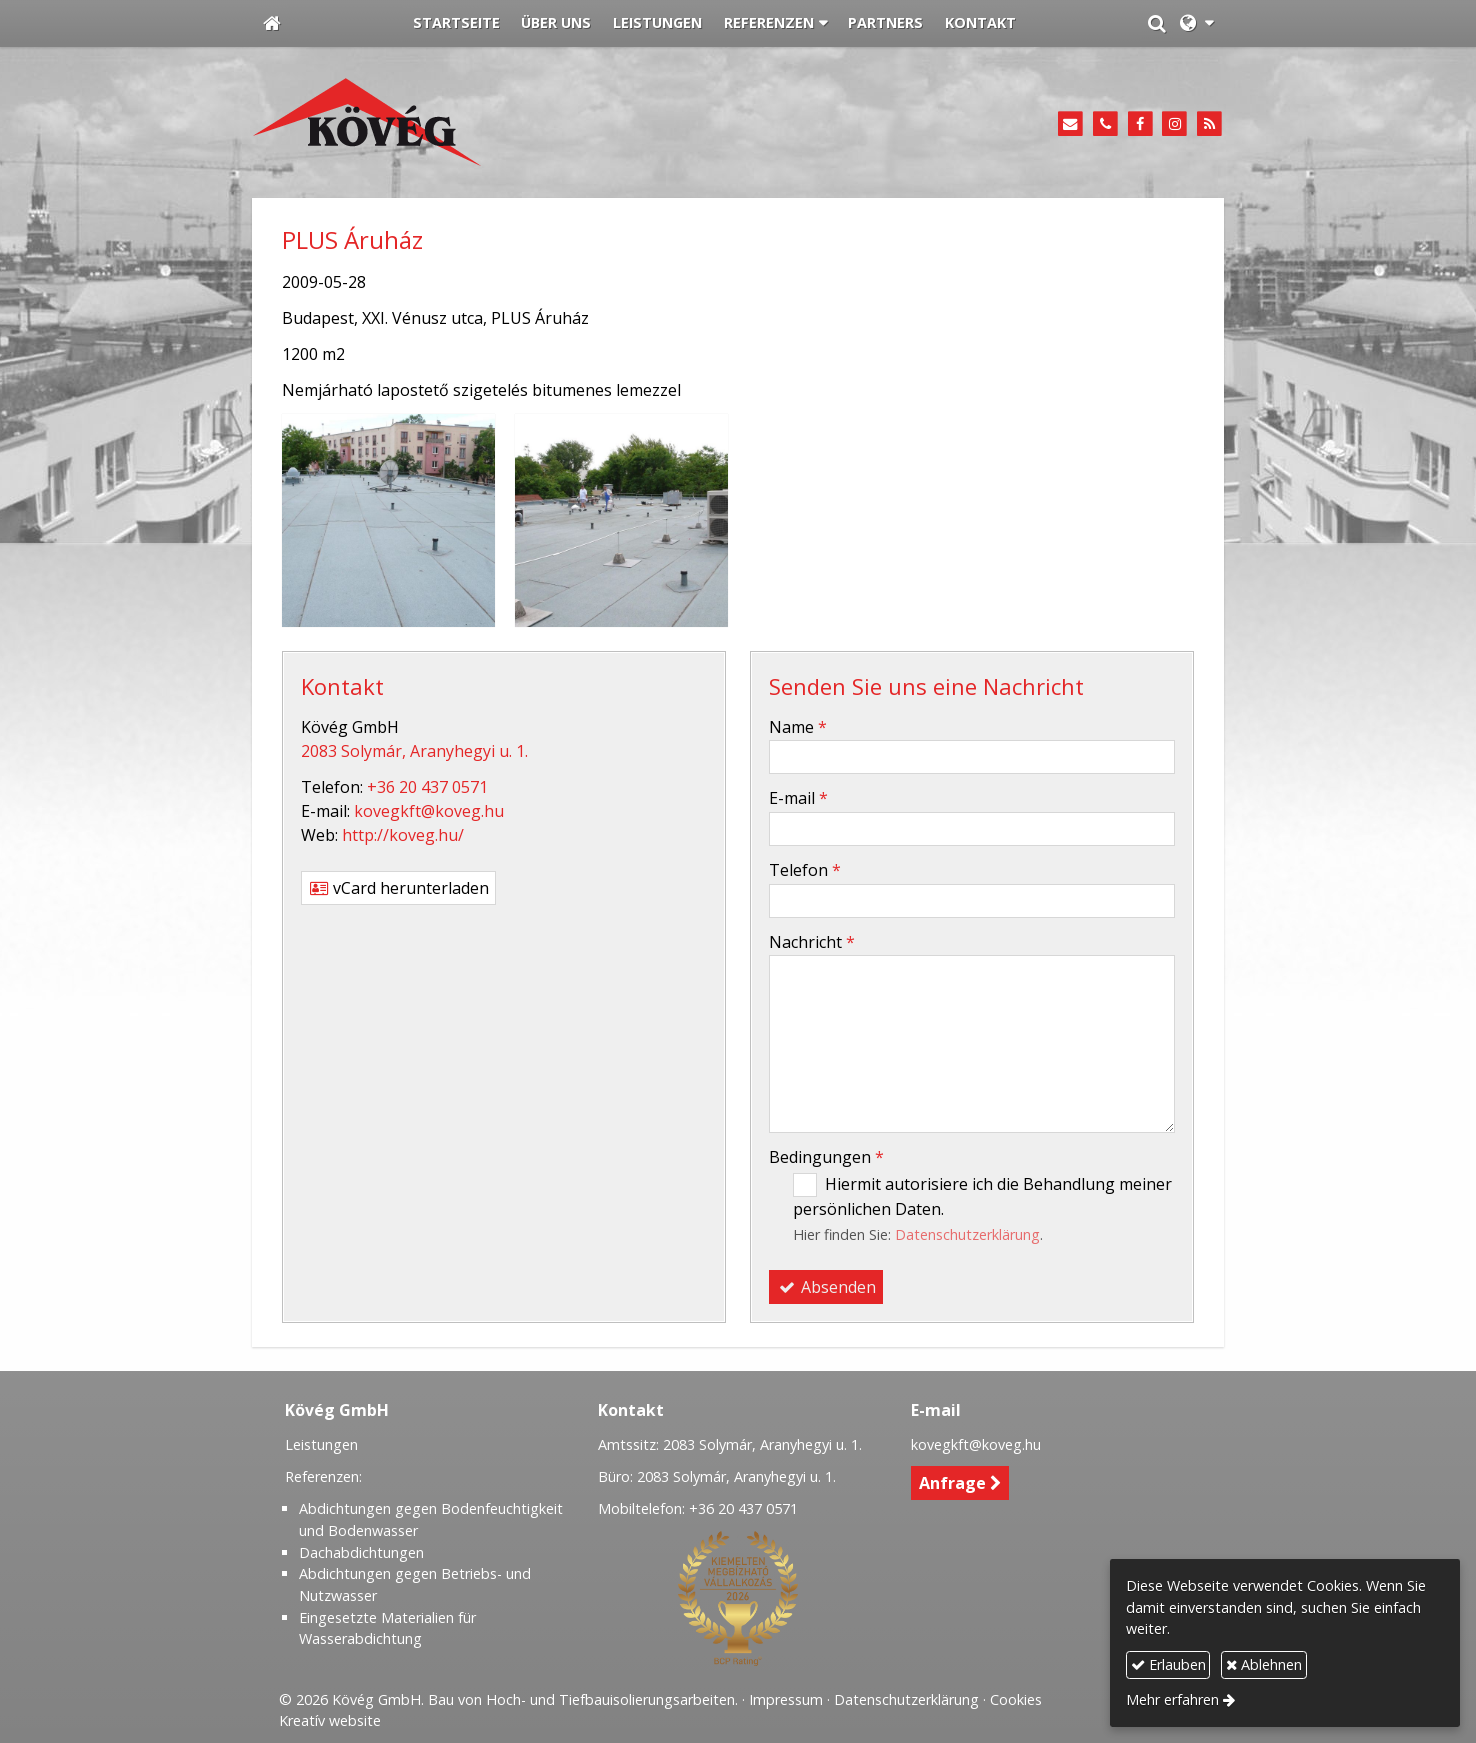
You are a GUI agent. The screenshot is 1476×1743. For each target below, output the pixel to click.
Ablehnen (1264, 1664)
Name (798, 727)
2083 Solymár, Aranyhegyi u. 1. (414, 751)
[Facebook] (1140, 124)
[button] (1196, 24)
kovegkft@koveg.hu (429, 811)
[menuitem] (456, 24)
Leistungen (321, 1444)
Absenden (826, 1287)
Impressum (786, 1699)
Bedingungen (826, 1157)
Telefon (805, 870)
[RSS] (1209, 124)
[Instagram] (1174, 124)
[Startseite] (272, 24)
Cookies (1016, 1699)
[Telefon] (1105, 124)
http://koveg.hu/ (403, 835)
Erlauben (1168, 1664)
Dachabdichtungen (361, 1552)
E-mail (798, 798)
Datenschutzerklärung (967, 1234)
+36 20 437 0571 (427, 787)
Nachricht (812, 942)
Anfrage (960, 1483)
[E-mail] (1070, 124)
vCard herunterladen (398, 888)
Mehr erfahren (1172, 1699)
